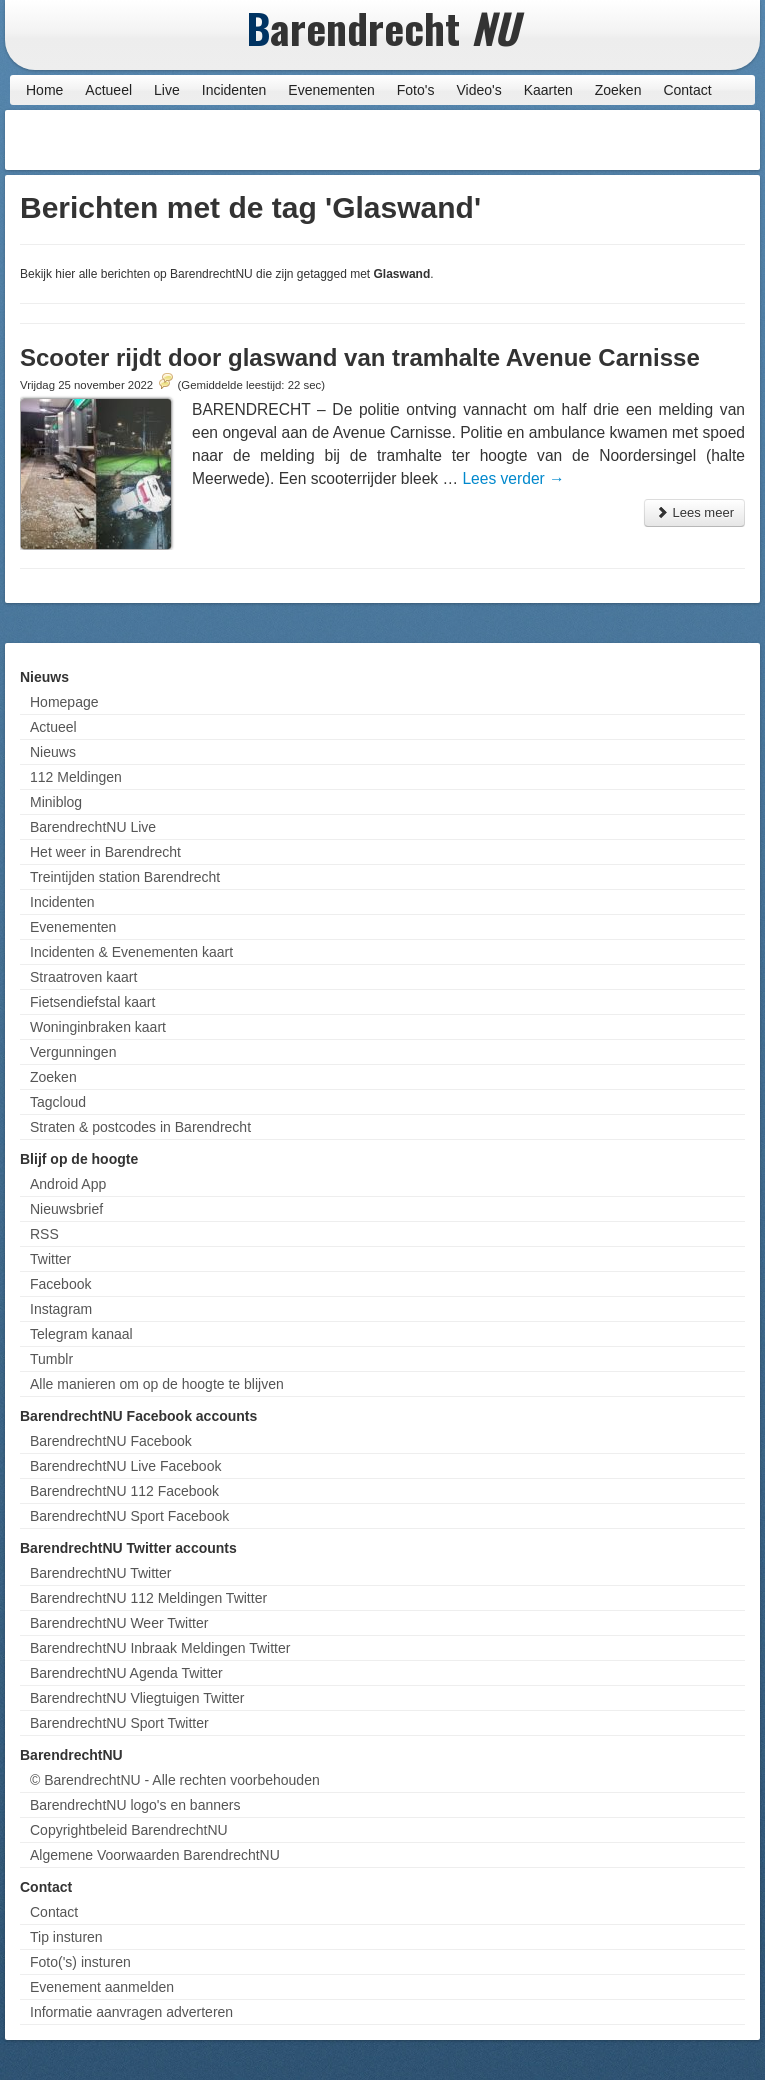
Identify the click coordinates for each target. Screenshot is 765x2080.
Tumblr (51, 1359)
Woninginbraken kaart (98, 1027)
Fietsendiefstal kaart (92, 1002)
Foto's (416, 90)
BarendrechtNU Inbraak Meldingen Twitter (160, 1648)
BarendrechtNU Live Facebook (125, 1466)
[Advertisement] (595, 140)
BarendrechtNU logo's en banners (135, 1805)
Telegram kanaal (81, 1334)
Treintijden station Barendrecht (125, 877)
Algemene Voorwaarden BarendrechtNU (155, 1855)
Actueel (108, 90)
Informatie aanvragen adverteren (131, 2012)
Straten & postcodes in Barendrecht (140, 1127)
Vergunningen (73, 1052)
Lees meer (694, 512)
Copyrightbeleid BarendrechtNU (129, 1830)
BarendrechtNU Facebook (111, 1441)
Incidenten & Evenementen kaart (131, 952)
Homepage (64, 702)
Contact (687, 90)
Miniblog (56, 802)
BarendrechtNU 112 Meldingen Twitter (148, 1598)
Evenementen (331, 90)
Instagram (61, 1309)
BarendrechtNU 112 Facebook (124, 1491)
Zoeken (618, 90)
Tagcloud (58, 1102)
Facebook (60, 1284)
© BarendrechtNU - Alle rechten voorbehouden (175, 1780)
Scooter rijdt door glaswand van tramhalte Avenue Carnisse (360, 357)
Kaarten (548, 90)
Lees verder (513, 478)
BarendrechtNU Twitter (100, 1573)
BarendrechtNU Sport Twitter (119, 1723)
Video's (478, 90)
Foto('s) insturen (80, 1962)
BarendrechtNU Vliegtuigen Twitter (137, 1698)
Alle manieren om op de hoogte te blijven (157, 1384)
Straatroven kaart (83, 977)
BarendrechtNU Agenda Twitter (126, 1673)
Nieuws (53, 752)
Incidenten (234, 90)
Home (44, 90)
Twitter (50, 1259)
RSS (44, 1234)
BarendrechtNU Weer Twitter (119, 1623)
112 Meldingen (76, 777)
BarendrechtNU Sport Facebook (129, 1516)
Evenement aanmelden (102, 1987)
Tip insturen (66, 1937)
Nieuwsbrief (66, 1209)
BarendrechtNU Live (93, 827)
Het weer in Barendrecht (105, 852)
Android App (68, 1184)
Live (167, 90)
